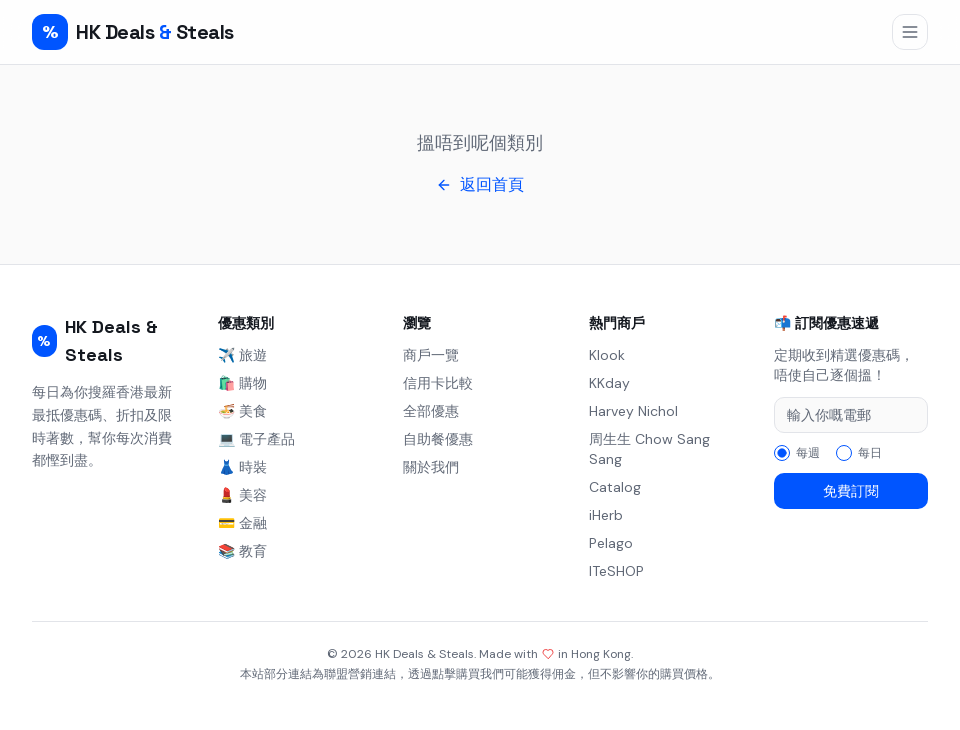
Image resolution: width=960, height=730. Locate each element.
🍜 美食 (242, 411)
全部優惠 (431, 411)
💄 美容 (242, 495)
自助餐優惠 (438, 439)
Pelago (611, 543)
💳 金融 (242, 523)
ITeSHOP (616, 571)
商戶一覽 (431, 355)
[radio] (782, 453)
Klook (607, 355)
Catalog (615, 487)
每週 (808, 453)
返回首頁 (480, 184)
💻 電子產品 (256, 439)
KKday (609, 383)
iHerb (606, 515)
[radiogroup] (851, 453)
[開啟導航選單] (910, 32)
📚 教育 (242, 551)
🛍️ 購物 (242, 383)
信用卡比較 (438, 383)
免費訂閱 (851, 491)
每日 (870, 453)
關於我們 (431, 467)
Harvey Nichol (633, 411)
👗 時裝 (242, 467)
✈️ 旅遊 (242, 355)
